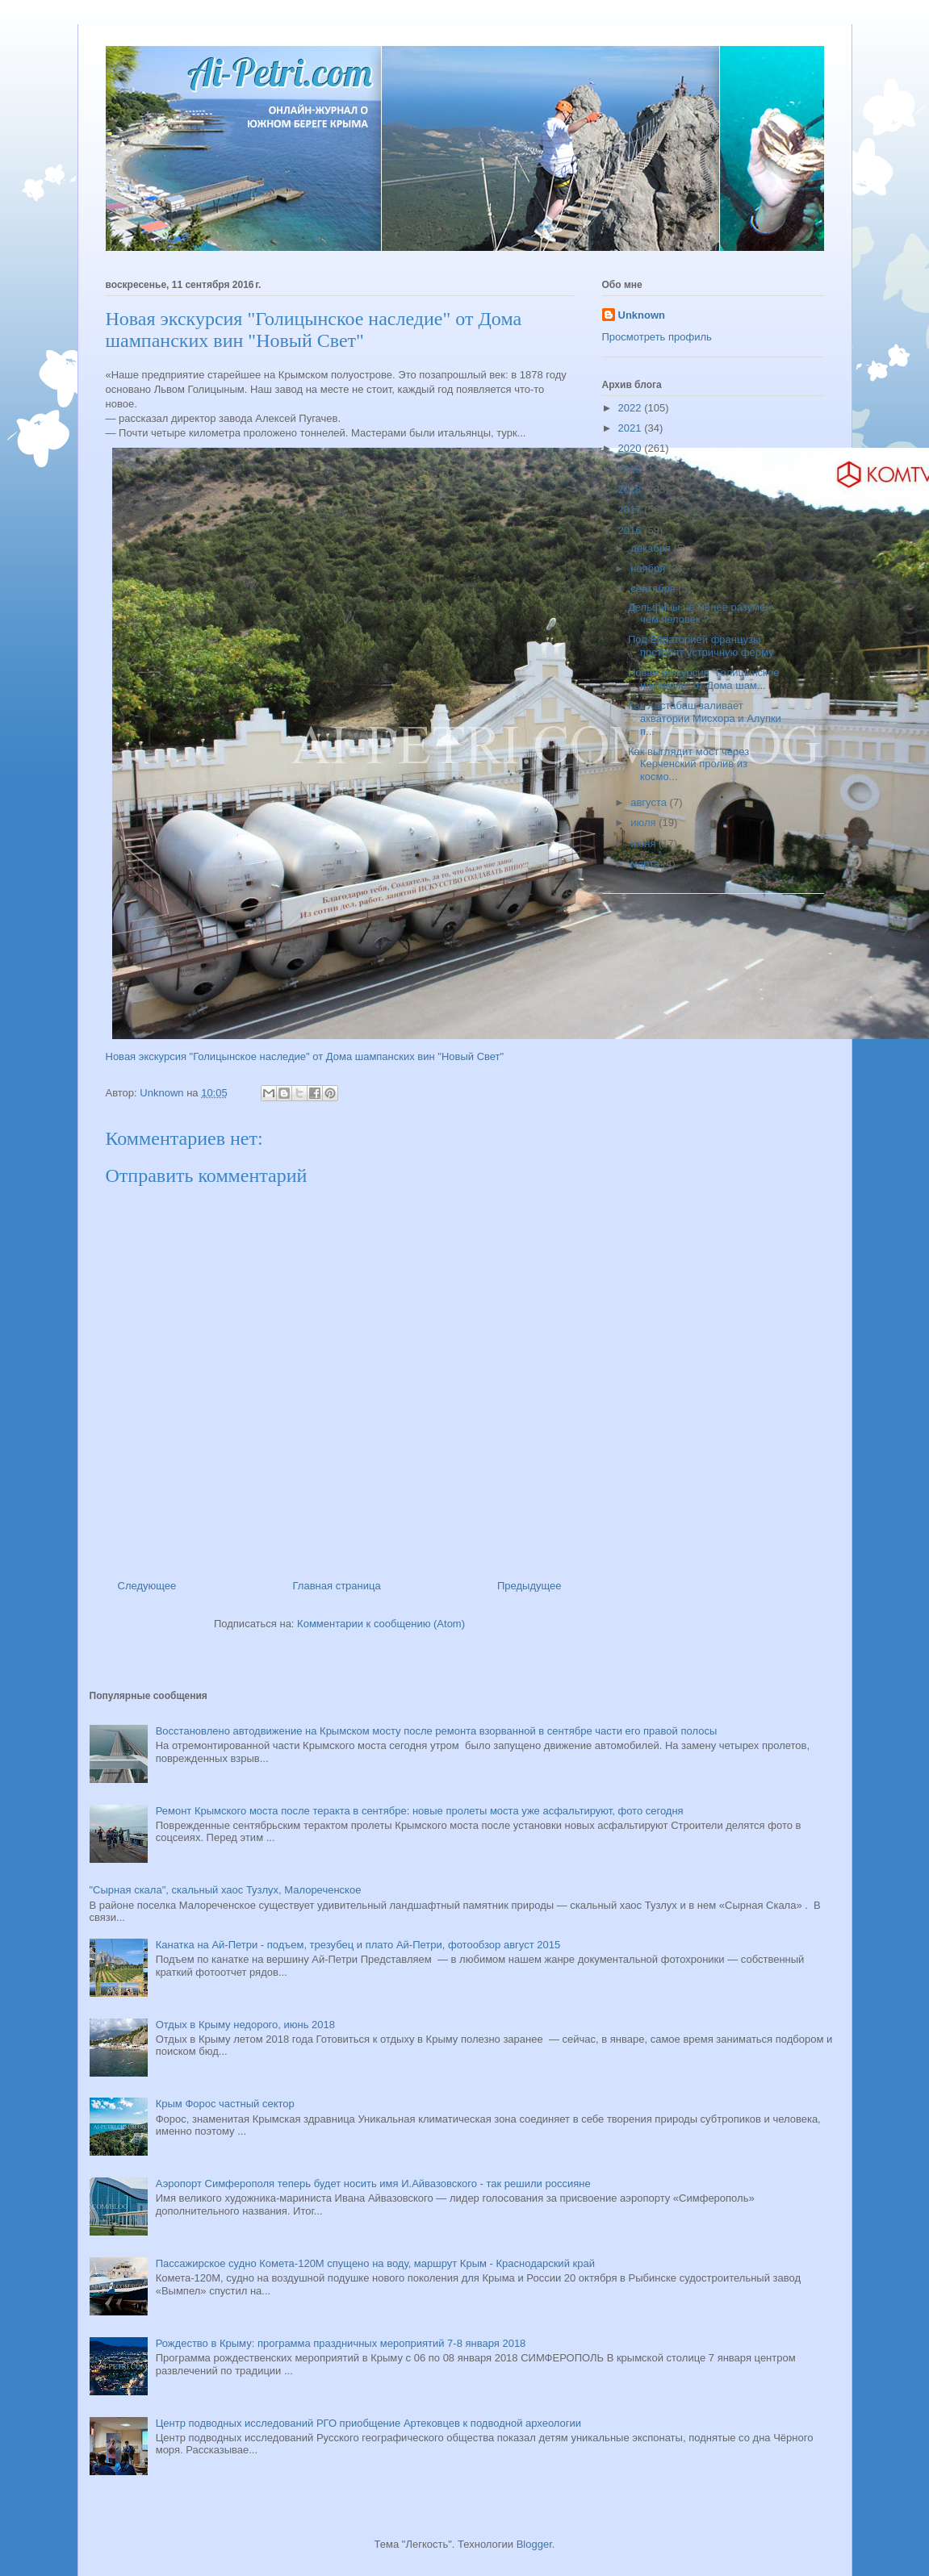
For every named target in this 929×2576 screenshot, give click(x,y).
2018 (631, 489)
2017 (631, 509)
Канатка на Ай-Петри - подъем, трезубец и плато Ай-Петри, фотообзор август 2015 (358, 1945)
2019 (631, 469)
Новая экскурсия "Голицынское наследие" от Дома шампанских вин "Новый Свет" (305, 1056)
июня (644, 843)
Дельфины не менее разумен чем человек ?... (699, 613)
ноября (649, 568)
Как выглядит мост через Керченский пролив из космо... (688, 764)
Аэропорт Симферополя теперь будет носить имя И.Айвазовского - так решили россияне (373, 2183)
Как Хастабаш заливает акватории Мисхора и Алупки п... (704, 718)
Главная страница (337, 1586)
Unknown (642, 315)
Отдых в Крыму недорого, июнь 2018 (245, 2025)
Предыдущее (529, 1586)
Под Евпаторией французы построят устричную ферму (701, 645)
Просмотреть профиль (657, 337)
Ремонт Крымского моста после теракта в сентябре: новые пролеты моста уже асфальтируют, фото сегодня (420, 1811)
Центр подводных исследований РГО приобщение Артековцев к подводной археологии (368, 2423)
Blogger (534, 2544)
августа (649, 802)
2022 (631, 408)
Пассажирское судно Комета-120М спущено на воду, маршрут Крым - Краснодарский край (375, 2263)
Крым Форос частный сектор (225, 2104)
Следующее (147, 1586)
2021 (631, 428)
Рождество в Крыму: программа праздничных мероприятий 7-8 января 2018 (341, 2343)
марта (646, 864)
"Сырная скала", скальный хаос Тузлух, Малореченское (226, 1890)
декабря (651, 548)
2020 (631, 448)
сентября (654, 588)
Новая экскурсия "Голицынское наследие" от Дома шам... (703, 678)
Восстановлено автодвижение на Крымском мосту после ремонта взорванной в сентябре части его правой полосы (437, 1731)
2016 (631, 530)
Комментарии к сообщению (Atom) (381, 1624)
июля (644, 822)
